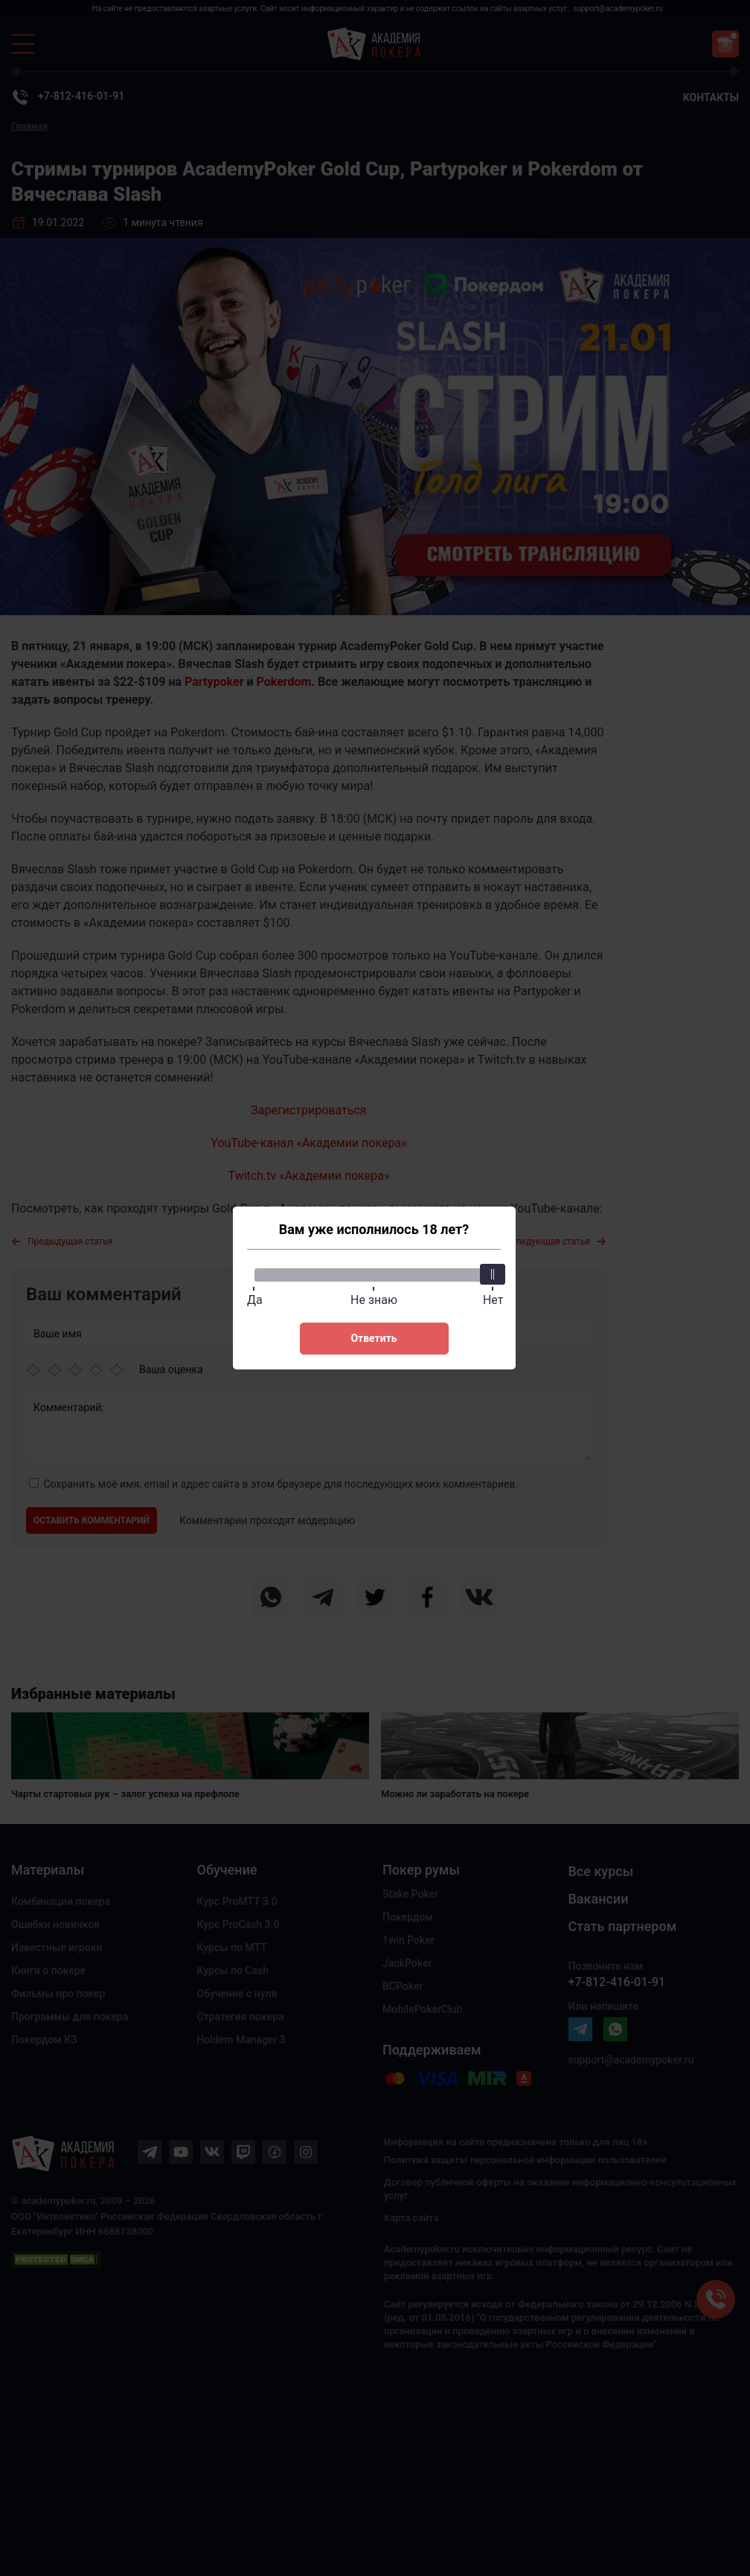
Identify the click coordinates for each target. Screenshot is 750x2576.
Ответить (373, 1338)
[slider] (493, 1274)
